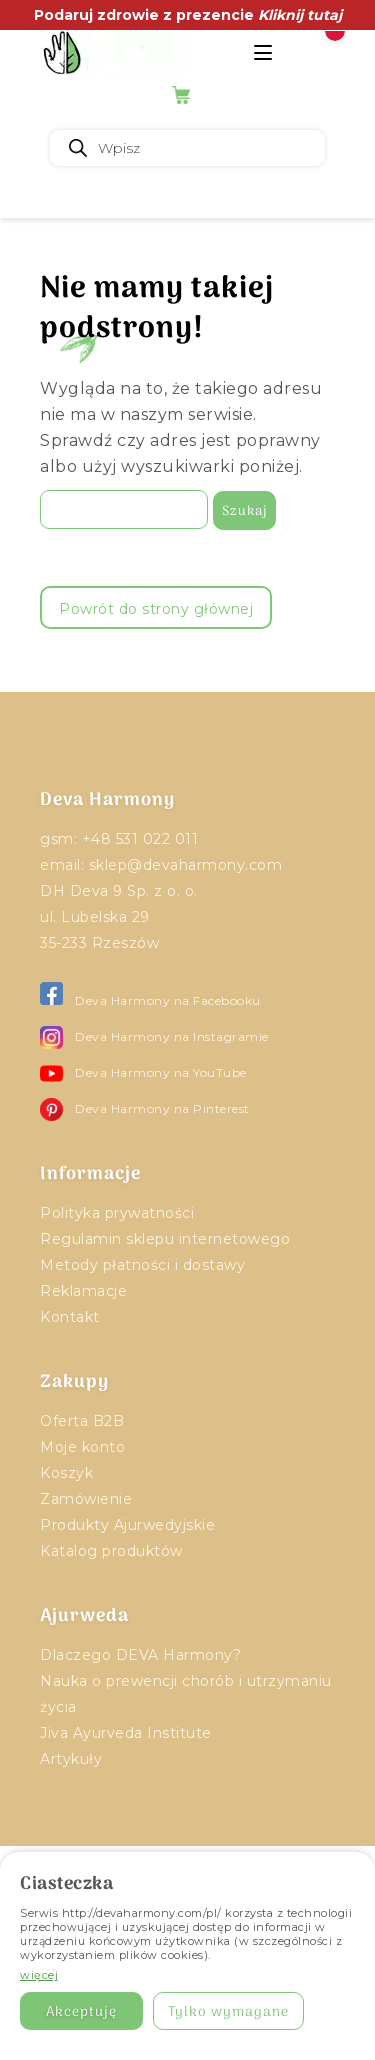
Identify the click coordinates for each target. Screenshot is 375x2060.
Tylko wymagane (228, 2012)
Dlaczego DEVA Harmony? (140, 1655)
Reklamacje (83, 1291)
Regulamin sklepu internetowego (165, 1239)
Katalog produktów (111, 1551)
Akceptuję (81, 2012)
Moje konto (82, 1447)
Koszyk (66, 1473)
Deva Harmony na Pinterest (145, 1109)
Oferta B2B (82, 1421)
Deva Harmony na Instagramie (154, 1037)
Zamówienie (86, 1499)
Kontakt (70, 1317)
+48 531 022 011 (140, 839)
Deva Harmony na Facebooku (150, 1000)
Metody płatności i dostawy (142, 1265)
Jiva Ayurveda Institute (126, 1733)
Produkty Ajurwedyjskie (127, 1525)
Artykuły (71, 1759)
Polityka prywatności (117, 1213)
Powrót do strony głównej (156, 609)
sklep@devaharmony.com (186, 865)
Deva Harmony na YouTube (143, 1073)
